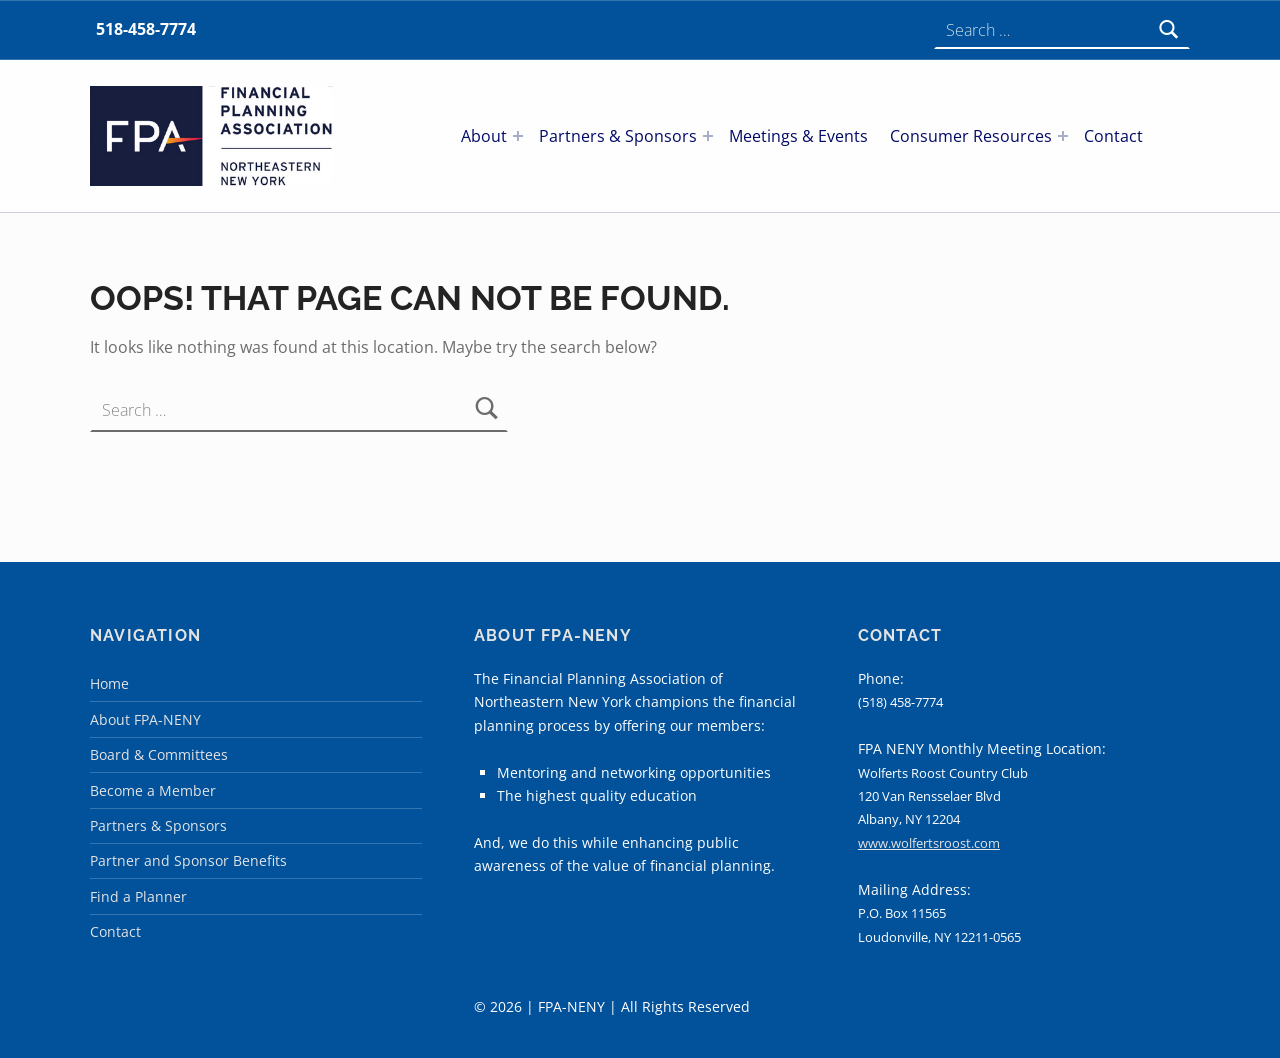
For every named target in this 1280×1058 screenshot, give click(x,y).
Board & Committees (159, 754)
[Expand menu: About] (518, 136)
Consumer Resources (971, 136)
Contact (1113, 136)
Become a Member (153, 790)
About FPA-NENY (145, 719)
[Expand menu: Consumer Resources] (1063, 136)
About (484, 136)
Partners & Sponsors (618, 136)
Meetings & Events (798, 136)
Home (109, 683)
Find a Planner (138, 896)
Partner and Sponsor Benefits (188, 860)
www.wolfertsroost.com (929, 843)
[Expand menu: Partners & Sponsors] (708, 136)
